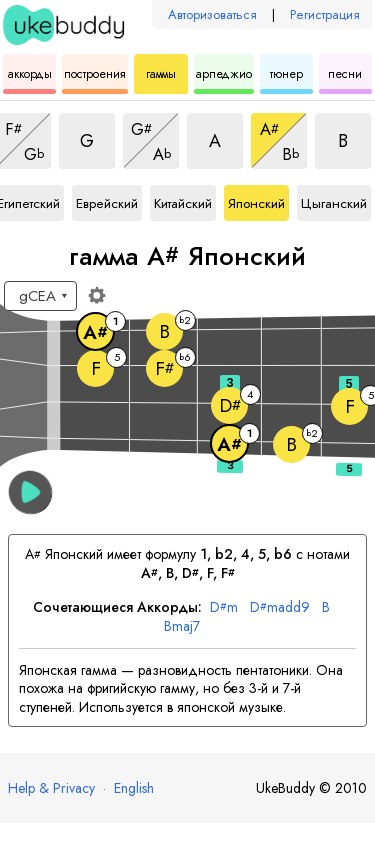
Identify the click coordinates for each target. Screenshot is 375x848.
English (134, 788)
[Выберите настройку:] (40, 296)
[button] (30, 492)
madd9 (280, 607)
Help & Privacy (51, 788)
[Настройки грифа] (97, 295)
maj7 (182, 626)
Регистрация (325, 14)
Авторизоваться (212, 14)
